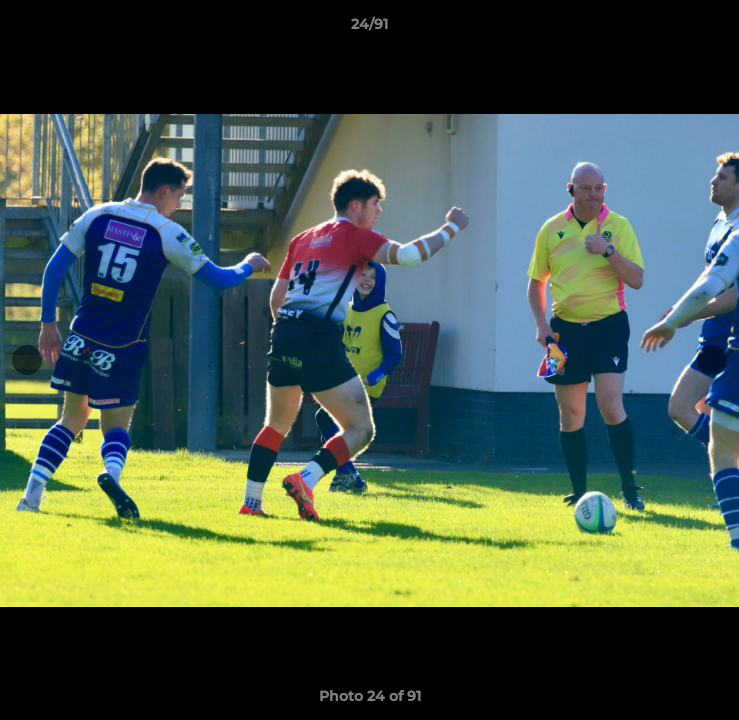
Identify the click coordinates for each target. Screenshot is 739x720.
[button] (715, 29)
